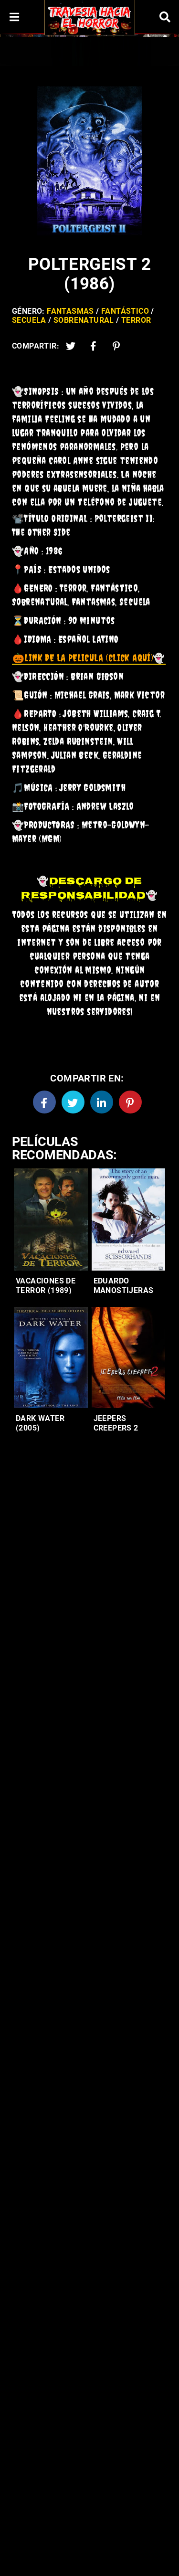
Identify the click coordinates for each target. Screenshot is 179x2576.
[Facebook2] (93, 345)
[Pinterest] (116, 345)
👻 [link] (88, 657)
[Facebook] (44, 1102)
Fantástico (125, 311)
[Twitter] (70, 345)
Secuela (29, 320)
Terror (136, 320)
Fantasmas (70, 311)
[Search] (165, 17)
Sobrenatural (83, 320)
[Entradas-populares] (51, 1219)
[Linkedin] (102, 1102)
